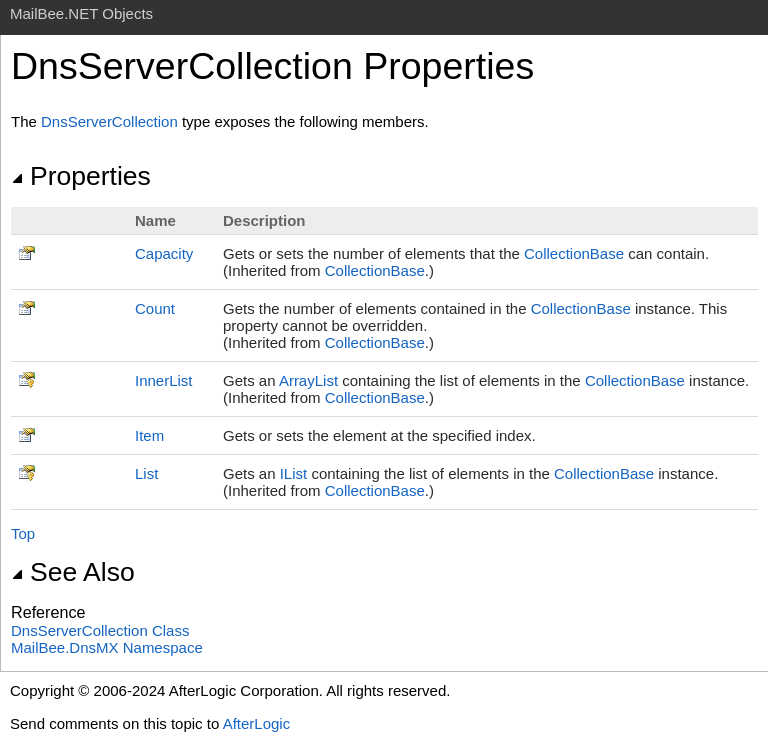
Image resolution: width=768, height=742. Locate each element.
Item (149, 435)
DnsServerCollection (109, 121)
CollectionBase (574, 253)
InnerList (164, 380)
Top (23, 533)
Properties (81, 176)
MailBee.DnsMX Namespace (107, 647)
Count (155, 308)
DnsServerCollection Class (100, 630)
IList (294, 473)
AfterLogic (257, 723)
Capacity (164, 253)
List (146, 473)
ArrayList (308, 380)
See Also (73, 572)
